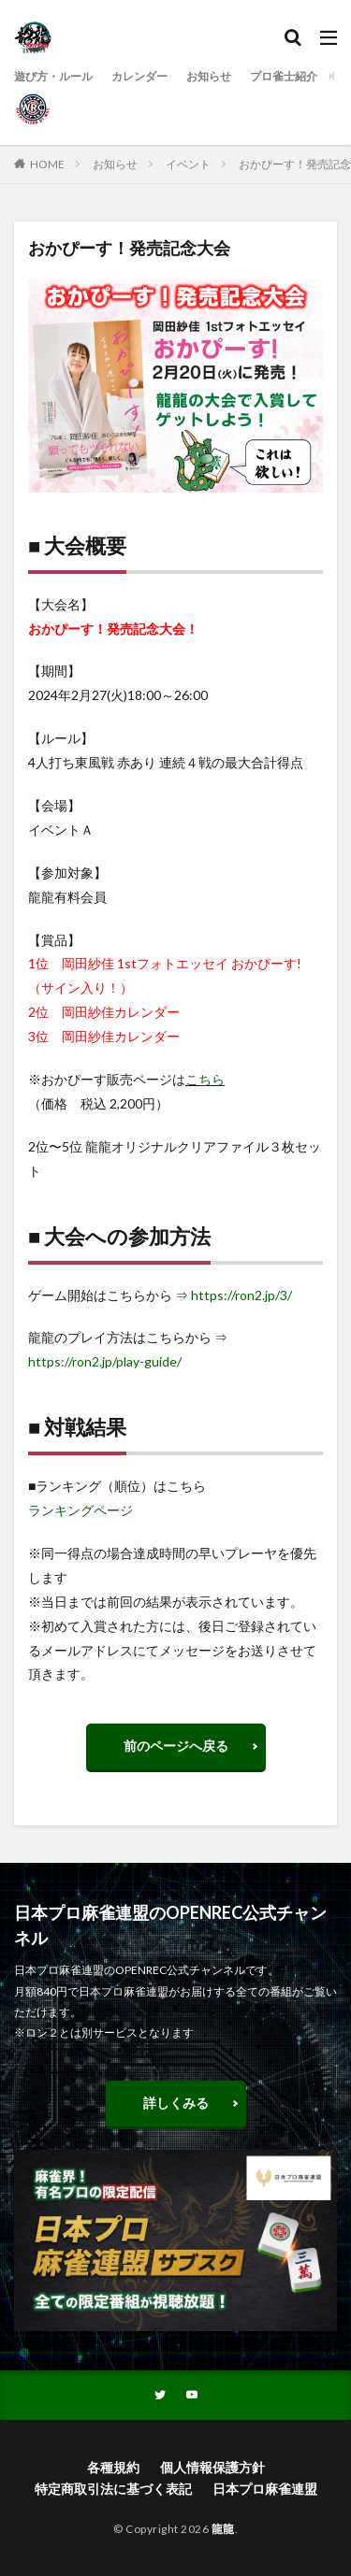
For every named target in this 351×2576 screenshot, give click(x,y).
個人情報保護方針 (212, 2467)
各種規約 (113, 2467)
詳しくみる (176, 2103)
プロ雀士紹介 (283, 76)
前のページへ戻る (176, 1745)
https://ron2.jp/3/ (241, 1295)
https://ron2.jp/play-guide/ (105, 1361)
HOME (47, 164)
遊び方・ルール (53, 76)
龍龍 (223, 2529)
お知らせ (208, 76)
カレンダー (139, 76)
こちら (205, 1079)
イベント (188, 164)
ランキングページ (80, 1510)
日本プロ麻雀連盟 (264, 2489)
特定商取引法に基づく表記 (113, 2489)
